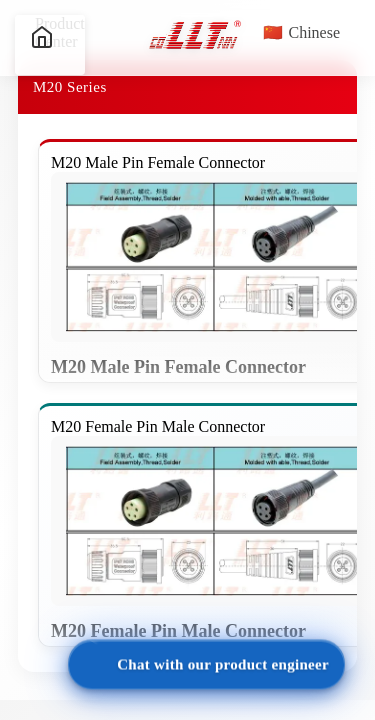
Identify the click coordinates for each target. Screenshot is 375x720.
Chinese (301, 32)
